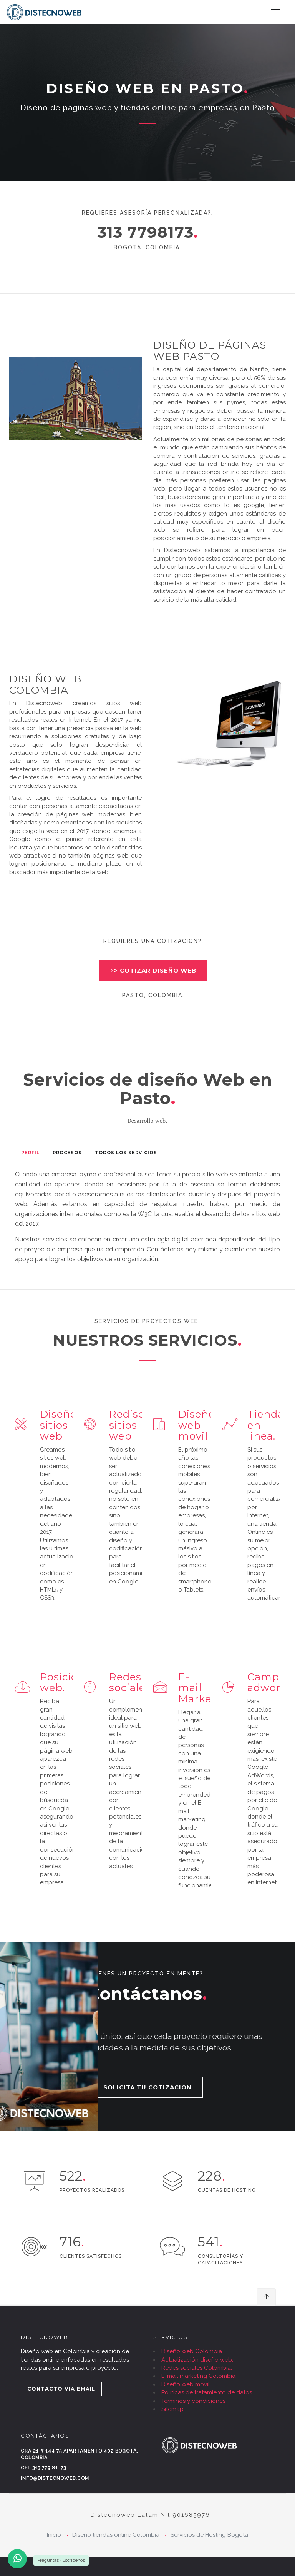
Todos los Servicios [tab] (126, 1152)
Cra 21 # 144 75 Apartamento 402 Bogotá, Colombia (79, 2454)
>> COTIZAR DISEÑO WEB (153, 970)
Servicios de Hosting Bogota (209, 2534)
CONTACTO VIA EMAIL (61, 2389)
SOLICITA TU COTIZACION (147, 2087)
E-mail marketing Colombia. (199, 2375)
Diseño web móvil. (186, 2384)
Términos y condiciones (193, 2400)
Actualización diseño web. (197, 2359)
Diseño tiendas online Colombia (115, 2534)
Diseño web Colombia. (192, 2351)
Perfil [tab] (30, 1152)
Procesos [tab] (67, 1152)
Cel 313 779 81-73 (43, 2468)
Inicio (54, 2534)
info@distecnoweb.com (55, 2478)
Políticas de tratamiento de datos (206, 2392)
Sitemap (172, 2409)
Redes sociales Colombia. (196, 2367)
